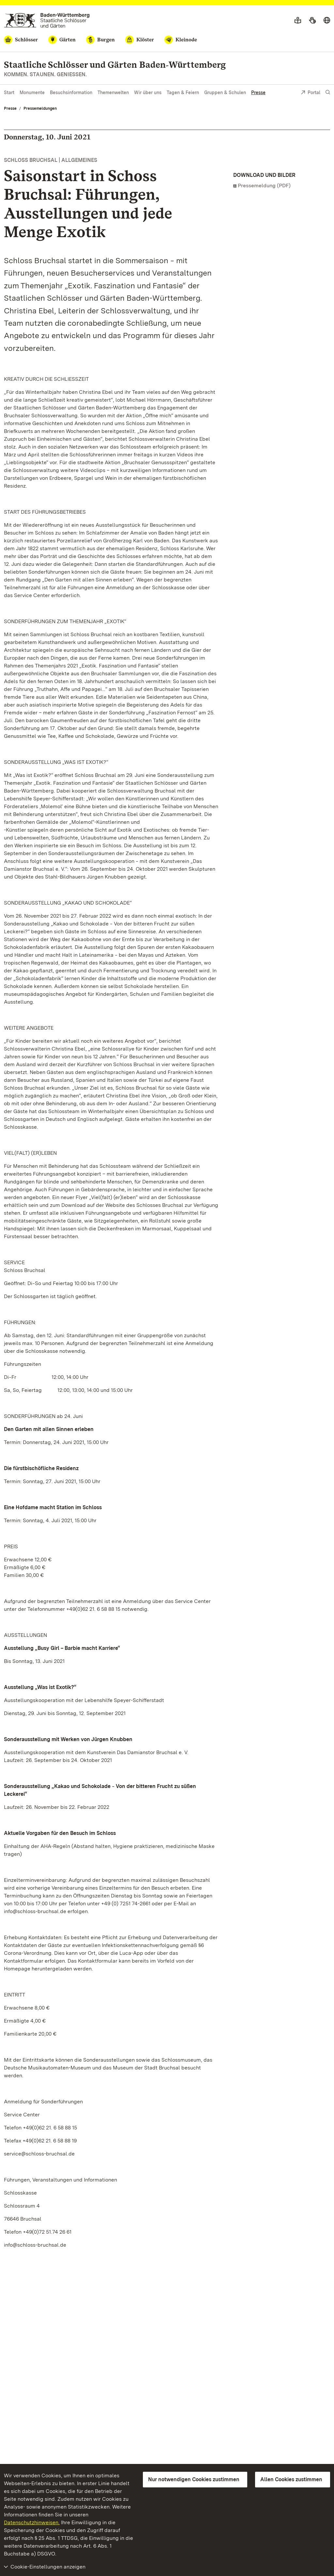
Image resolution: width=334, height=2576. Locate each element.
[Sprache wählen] (327, 20)
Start (9, 92)
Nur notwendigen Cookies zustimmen (193, 2479)
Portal (310, 93)
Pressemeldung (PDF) (264, 185)
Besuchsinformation (71, 92)
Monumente (32, 92)
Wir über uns (147, 92)
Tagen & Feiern (183, 92)
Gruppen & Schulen (225, 92)
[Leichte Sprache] (298, 20)
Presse (258, 92)
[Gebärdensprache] (312, 20)
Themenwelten (113, 92)
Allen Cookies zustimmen (291, 2479)
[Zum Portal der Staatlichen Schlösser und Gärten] (47, 20)
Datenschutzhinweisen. (32, 2522)
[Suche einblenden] (328, 92)
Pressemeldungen (40, 108)
